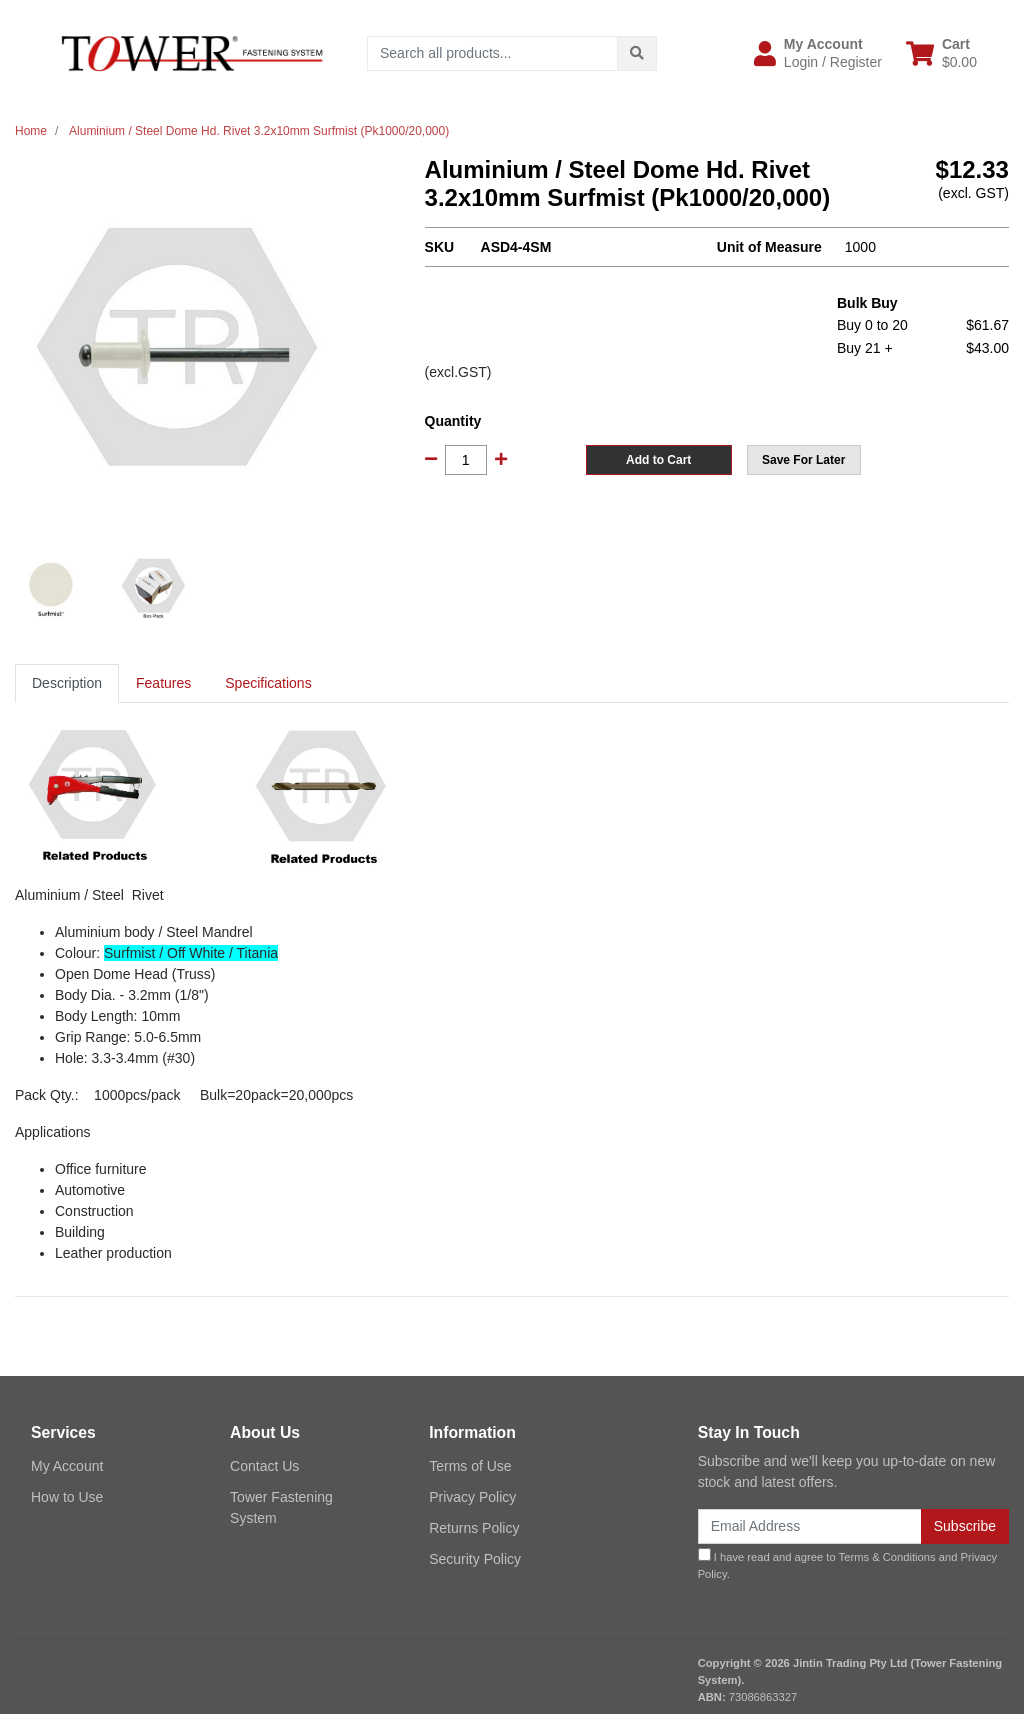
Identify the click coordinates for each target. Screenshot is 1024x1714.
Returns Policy (474, 1528)
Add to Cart (658, 460)
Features (163, 683)
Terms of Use (470, 1466)
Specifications (268, 683)
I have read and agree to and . (848, 1564)
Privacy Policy (472, 1497)
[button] (818, 53)
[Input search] (492, 53)
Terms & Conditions (887, 1557)
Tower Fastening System (281, 1507)
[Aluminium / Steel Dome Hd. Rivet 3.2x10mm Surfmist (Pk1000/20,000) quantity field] (466, 460)
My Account (67, 1466)
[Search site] (637, 53)
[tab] (67, 683)
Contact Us (264, 1466)
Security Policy (475, 1559)
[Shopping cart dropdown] (941, 53)
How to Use (67, 1497)
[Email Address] (810, 1526)
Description (67, 683)
